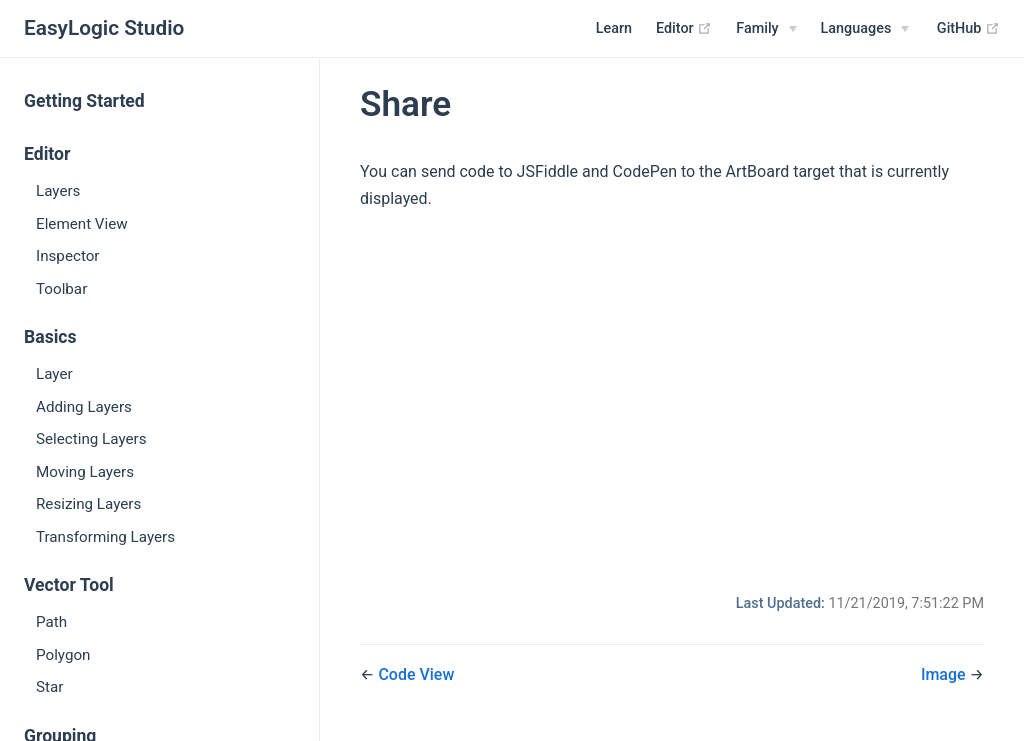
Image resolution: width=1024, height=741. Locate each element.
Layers (58, 191)
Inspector (68, 256)
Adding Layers (84, 407)
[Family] (766, 29)
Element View (82, 224)
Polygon (63, 655)
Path (51, 622)
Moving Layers (85, 472)
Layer (54, 374)
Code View (416, 674)
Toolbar (61, 289)
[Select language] (865, 29)
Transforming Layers (105, 537)
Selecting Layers (91, 439)
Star (49, 687)
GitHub (968, 29)
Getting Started (84, 101)
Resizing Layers (88, 504)
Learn (614, 28)
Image (945, 674)
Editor (684, 29)
